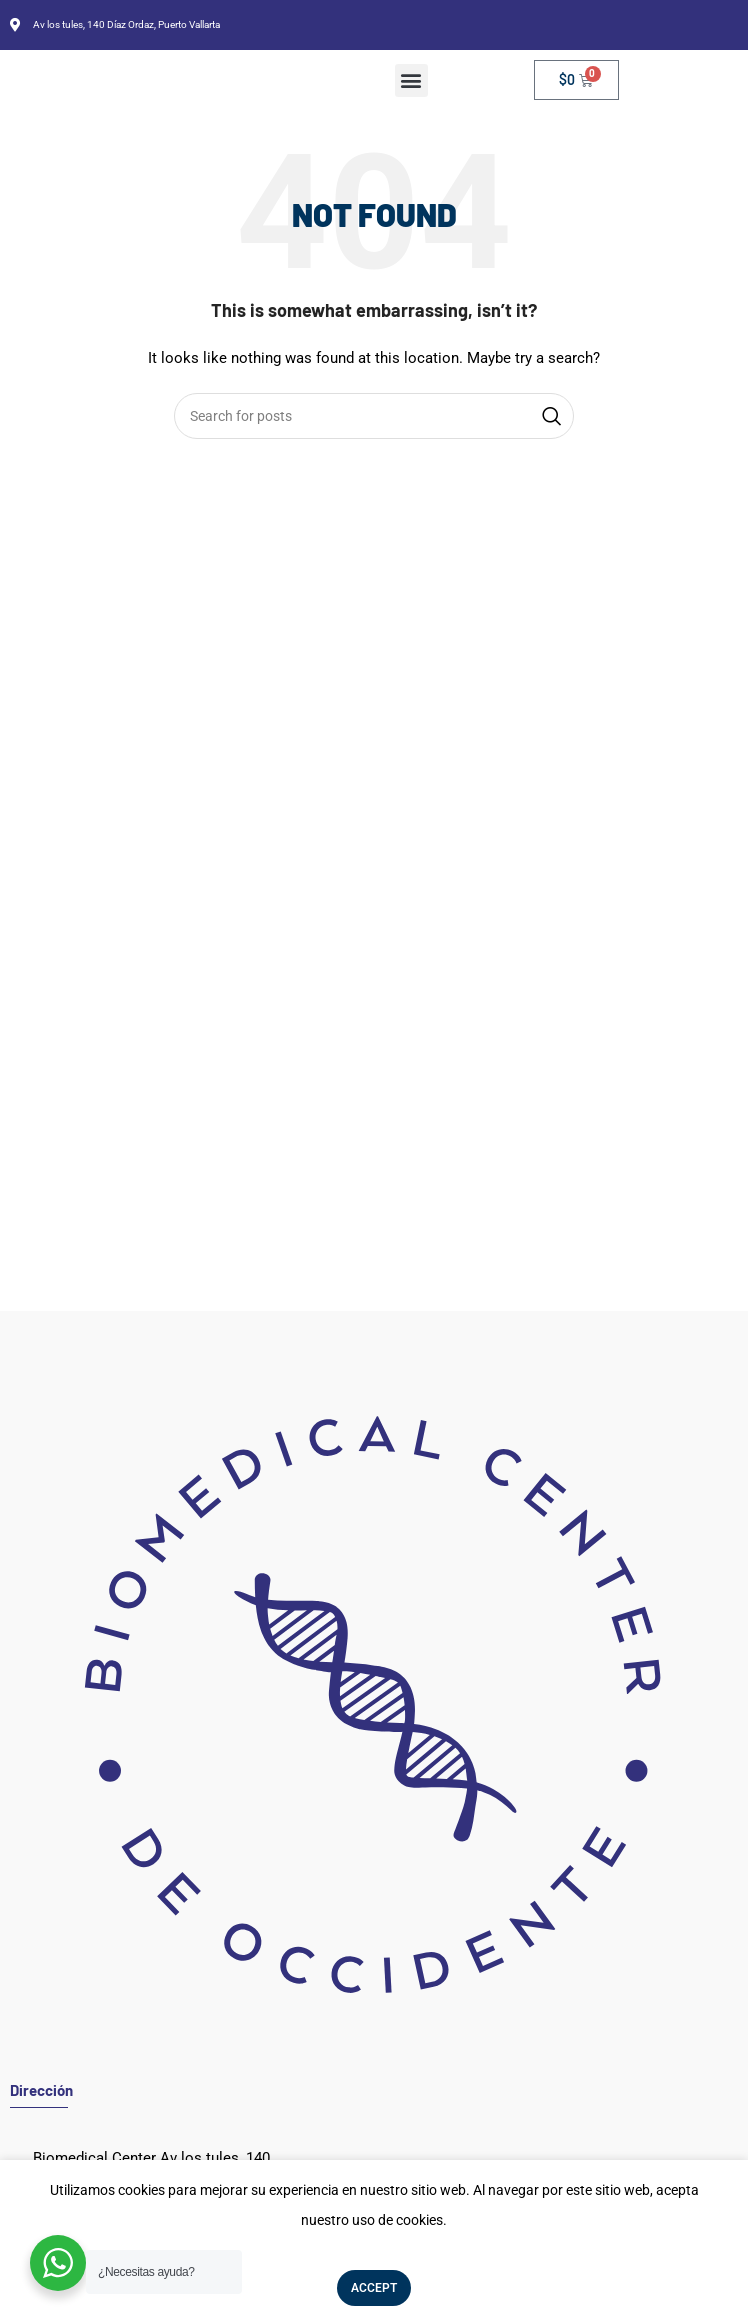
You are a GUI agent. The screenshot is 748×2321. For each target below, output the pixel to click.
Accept (374, 2288)
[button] (411, 80)
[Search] (374, 416)
